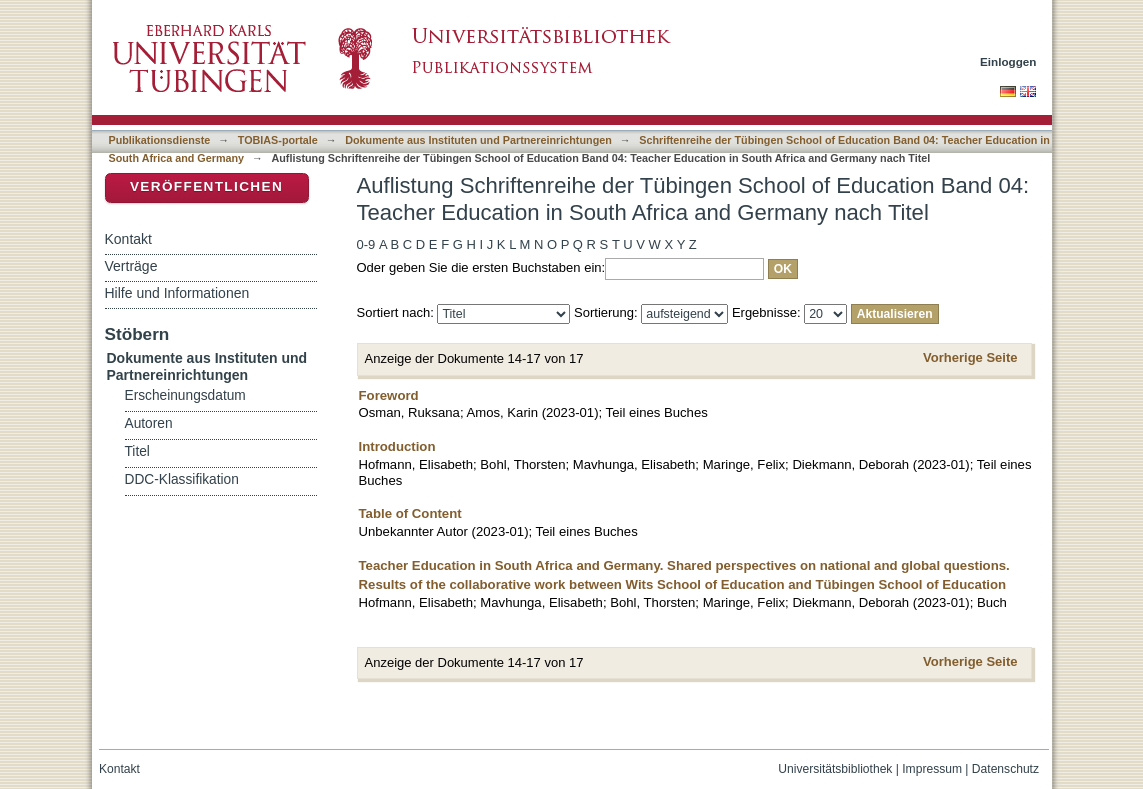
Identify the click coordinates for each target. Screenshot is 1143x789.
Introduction (397, 446)
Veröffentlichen (206, 186)
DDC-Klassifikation (182, 479)
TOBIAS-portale (278, 140)
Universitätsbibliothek (835, 769)
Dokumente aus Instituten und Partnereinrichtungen (478, 140)
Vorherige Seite (970, 357)
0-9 (366, 244)
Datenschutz (1005, 769)
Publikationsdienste (160, 140)
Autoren (149, 423)
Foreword (389, 395)
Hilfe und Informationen (177, 293)
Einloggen (1008, 61)
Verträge (131, 266)
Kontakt (128, 239)
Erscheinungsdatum (185, 395)
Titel (137, 451)
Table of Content (410, 513)
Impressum (932, 769)
